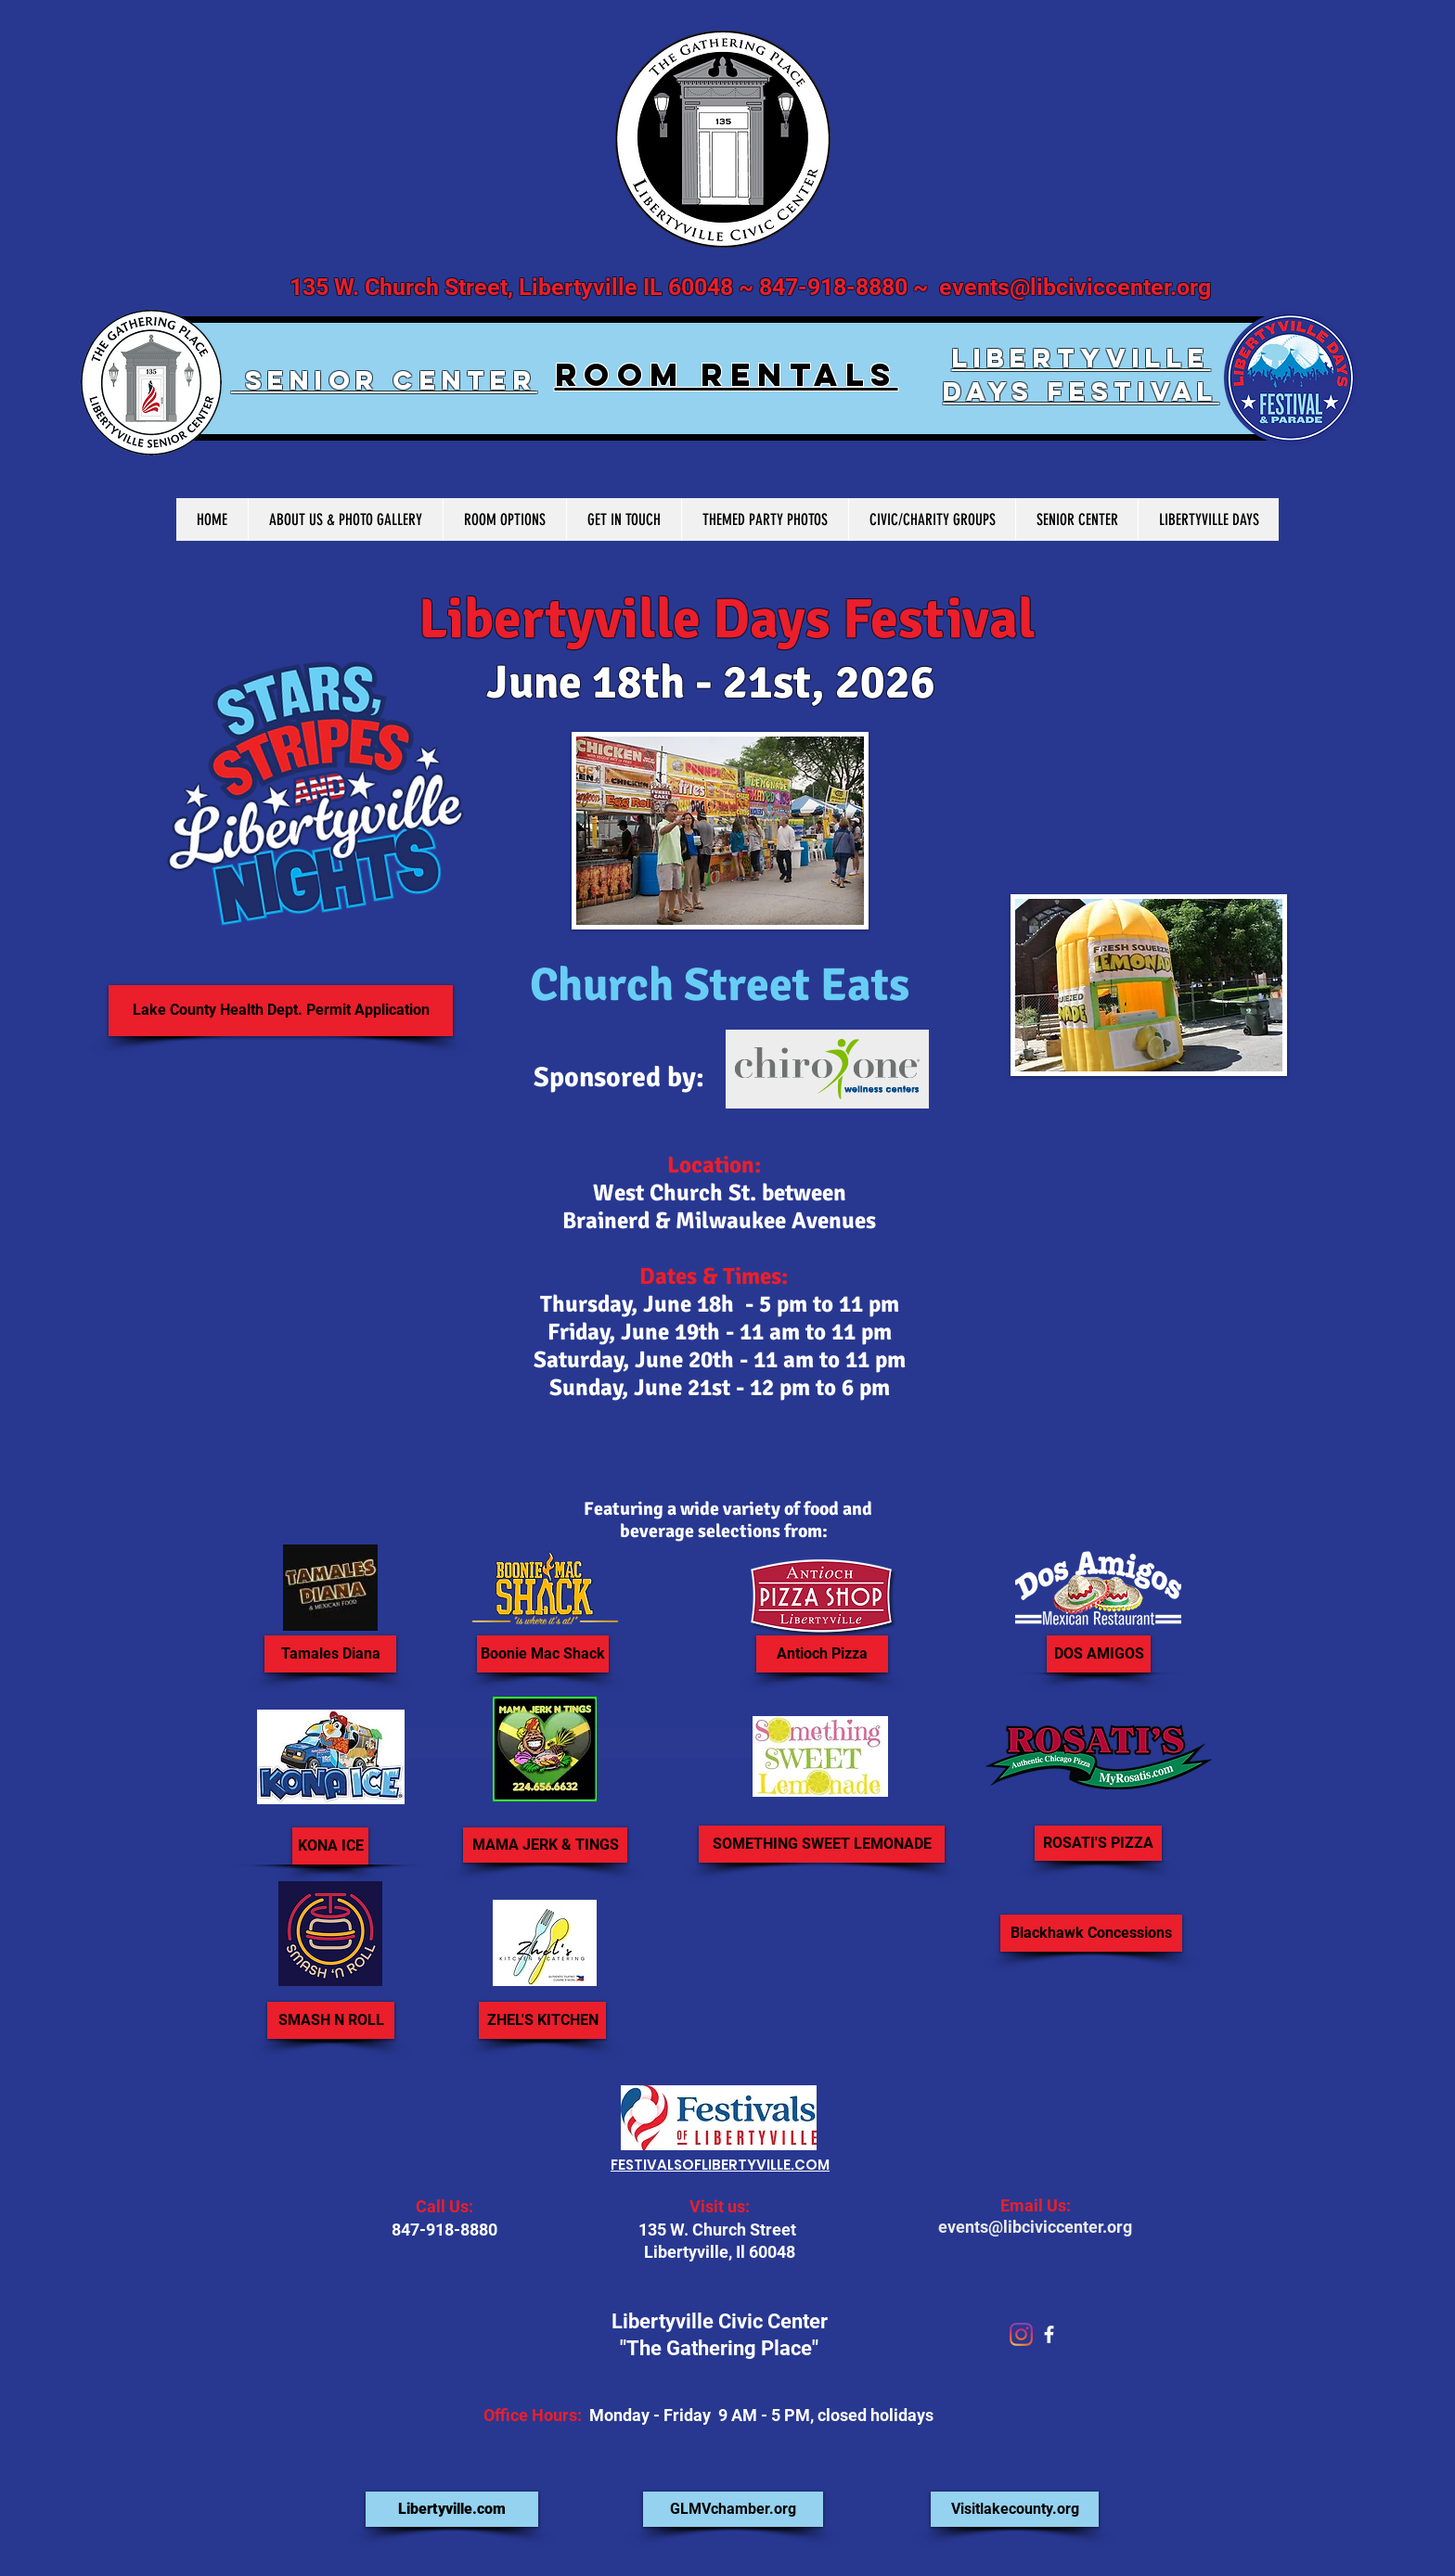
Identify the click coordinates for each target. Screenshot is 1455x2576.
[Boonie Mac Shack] (543, 1653)
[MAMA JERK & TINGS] (545, 1845)
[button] (1091, 1933)
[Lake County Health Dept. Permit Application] (281, 1010)
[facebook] (1049, 2334)
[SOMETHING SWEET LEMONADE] (822, 1844)
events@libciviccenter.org (1075, 287)
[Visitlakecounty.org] (1015, 2509)
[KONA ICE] (330, 1846)
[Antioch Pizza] (822, 1653)
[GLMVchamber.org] (733, 2509)
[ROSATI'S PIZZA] (1098, 1843)
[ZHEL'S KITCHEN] (542, 2020)
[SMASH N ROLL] (330, 2020)
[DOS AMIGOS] (1099, 1653)
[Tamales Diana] (330, 1653)
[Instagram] (1021, 2334)
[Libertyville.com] (452, 2509)
